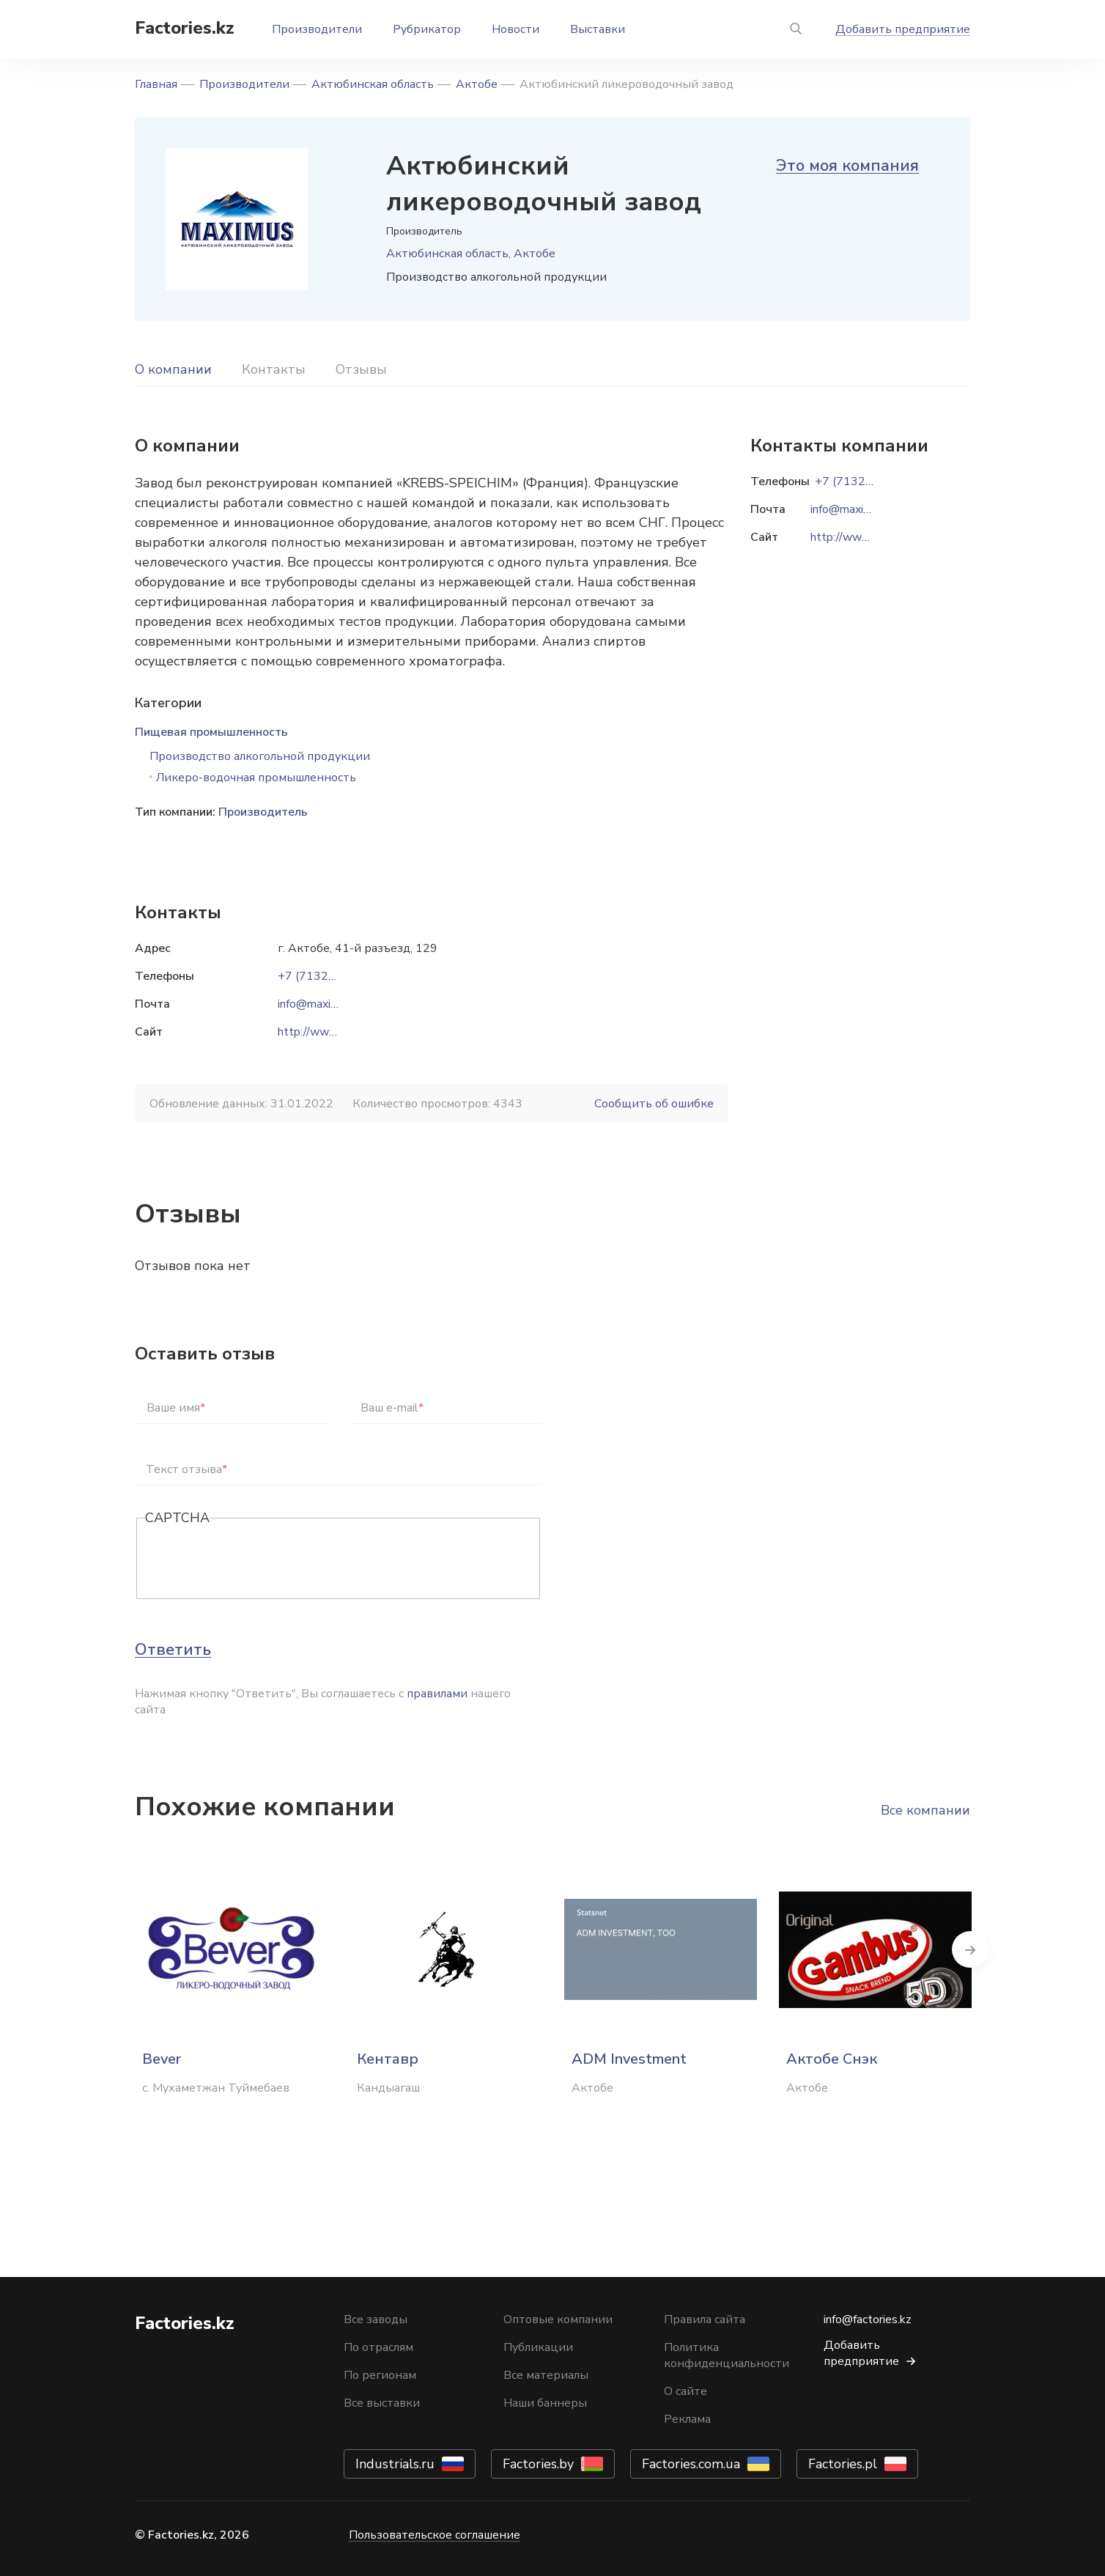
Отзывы (361, 369)
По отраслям (378, 2347)
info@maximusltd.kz (329, 1004)
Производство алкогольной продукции (259, 756)
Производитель (263, 812)
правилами (437, 1694)
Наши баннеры (545, 2403)
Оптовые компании (558, 2319)
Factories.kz (184, 28)
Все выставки (382, 2403)
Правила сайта (704, 2319)
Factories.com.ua (691, 2464)
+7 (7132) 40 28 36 (331, 976)
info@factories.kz (868, 2319)
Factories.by (538, 2464)
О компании (173, 369)
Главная (156, 84)
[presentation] (256, 1559)
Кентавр (387, 2059)
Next (970, 1949)
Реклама (687, 2419)
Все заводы (375, 2319)
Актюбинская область (372, 84)
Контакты (274, 369)
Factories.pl (842, 2464)
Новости (515, 29)
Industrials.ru (395, 2464)
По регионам (380, 2375)
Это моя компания (847, 166)
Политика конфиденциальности (726, 2355)
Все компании (925, 1810)
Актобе (477, 84)
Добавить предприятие (902, 29)
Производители (317, 29)
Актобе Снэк (831, 2059)
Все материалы (545, 2375)
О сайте (685, 2391)
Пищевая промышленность (211, 732)
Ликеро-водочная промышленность (256, 778)
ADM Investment (629, 2059)
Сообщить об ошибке (654, 1104)
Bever (161, 2059)
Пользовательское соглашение (434, 2535)
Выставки (597, 29)
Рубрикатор (427, 29)
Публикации (538, 2347)
